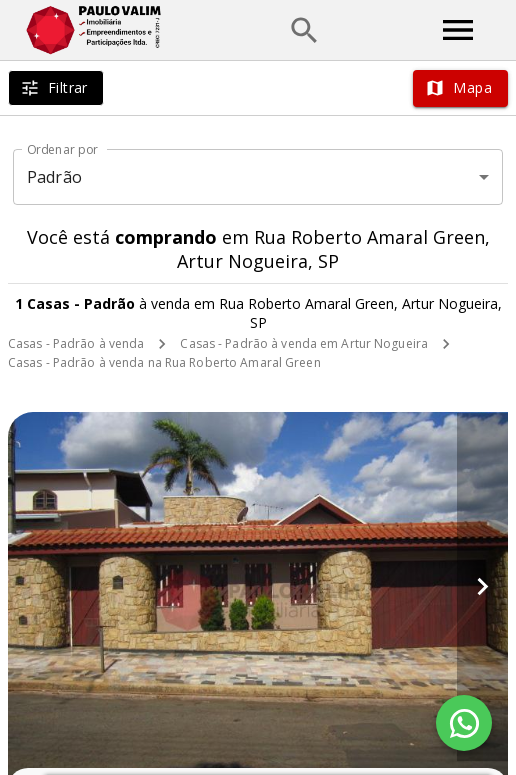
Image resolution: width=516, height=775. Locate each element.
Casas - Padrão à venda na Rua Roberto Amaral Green (164, 362)
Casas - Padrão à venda (76, 343)
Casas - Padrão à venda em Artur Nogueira (304, 343)
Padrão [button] (54, 177)
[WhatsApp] (464, 723)
